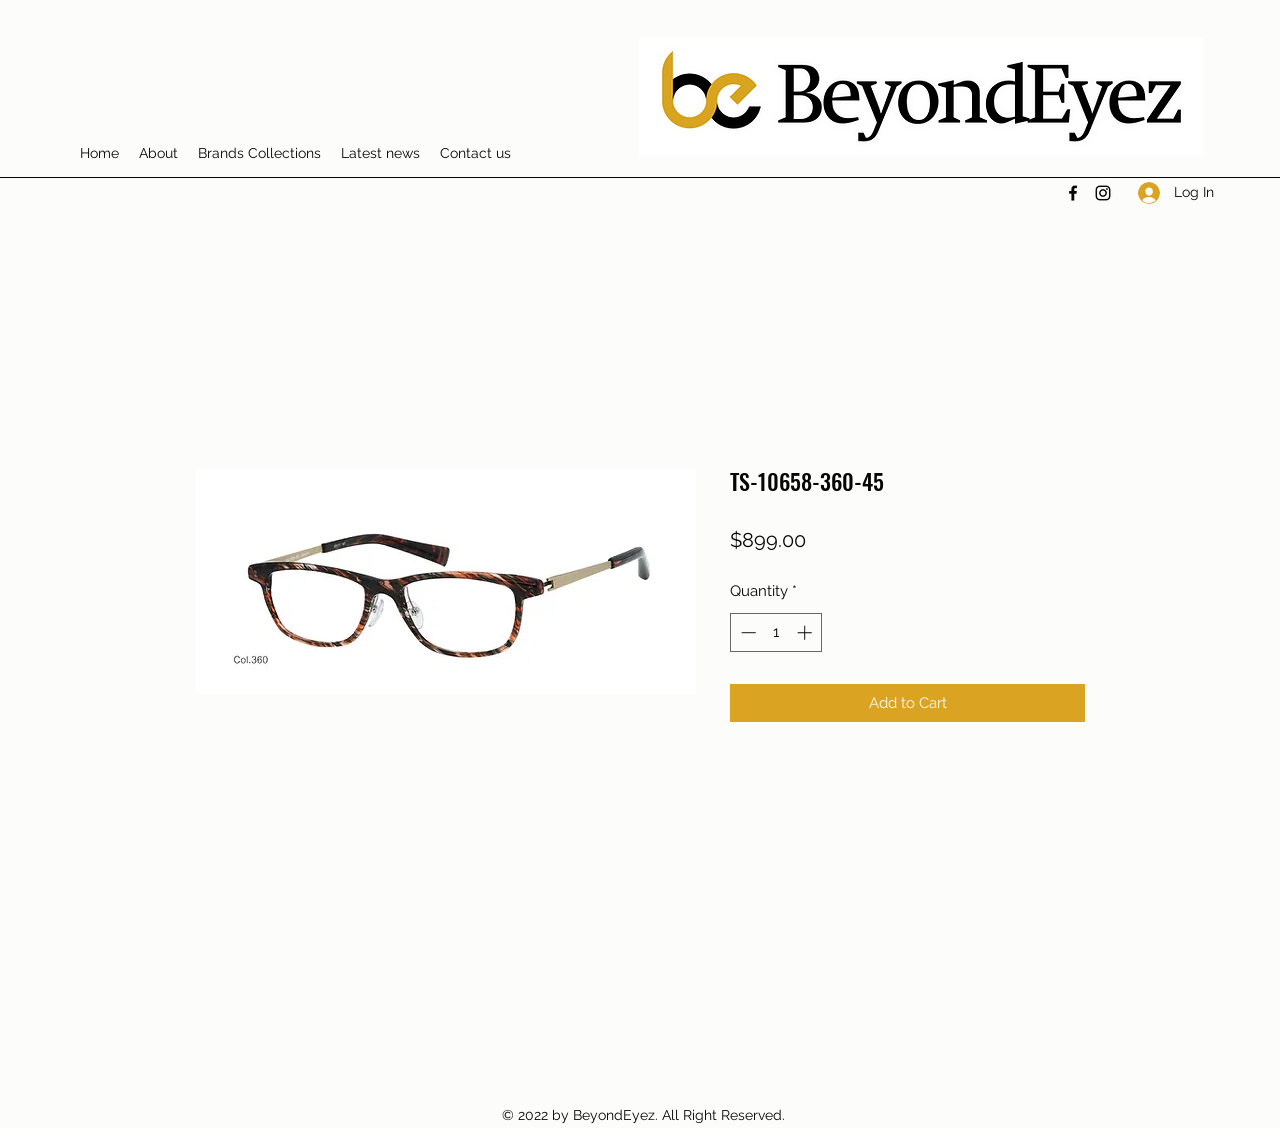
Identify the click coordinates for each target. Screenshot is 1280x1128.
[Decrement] (746, 632)
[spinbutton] (776, 632)
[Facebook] (1073, 193)
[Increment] (806, 632)
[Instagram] (1103, 193)
